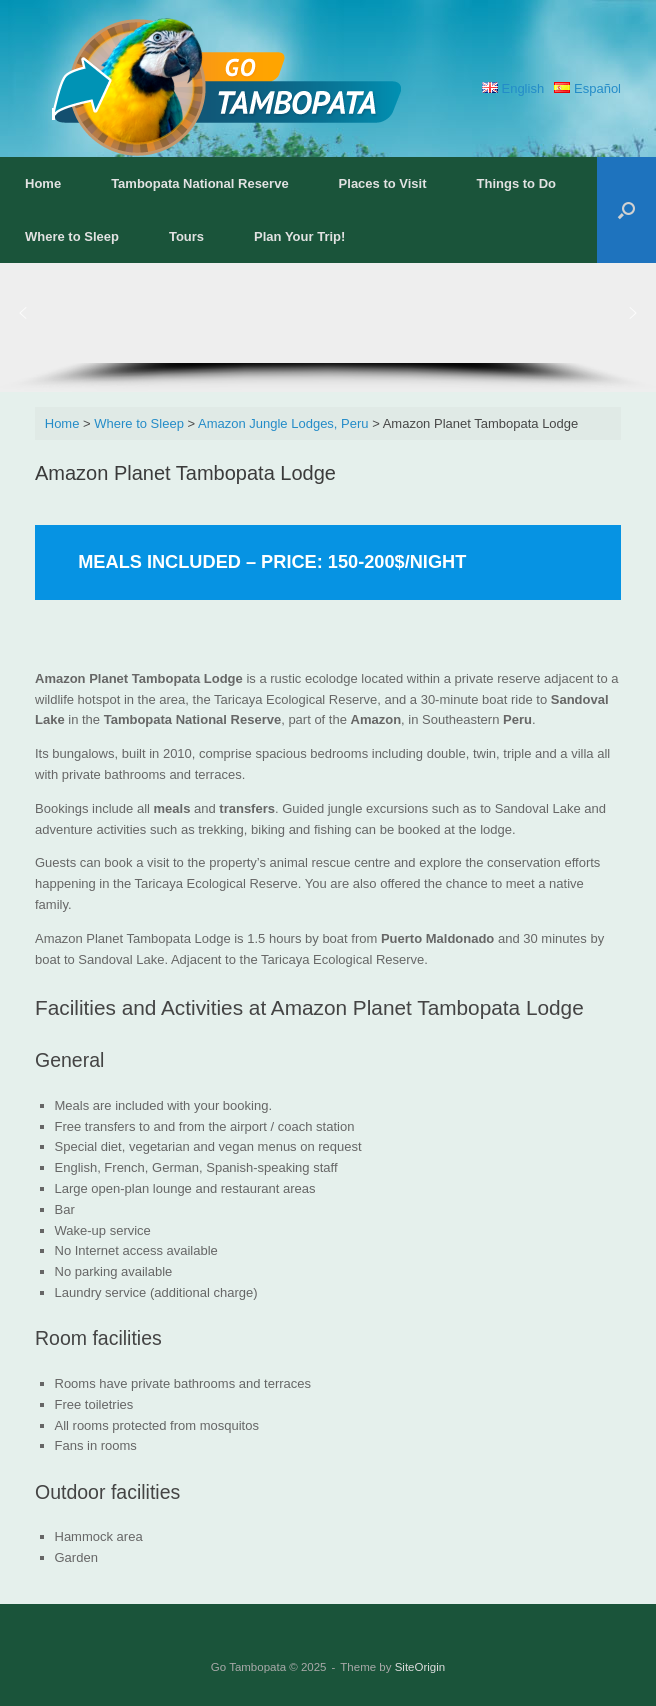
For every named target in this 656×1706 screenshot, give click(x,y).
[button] (626, 210)
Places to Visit (383, 183)
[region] (328, 327)
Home (43, 183)
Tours (186, 236)
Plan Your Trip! (299, 236)
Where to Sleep (72, 236)
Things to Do (516, 183)
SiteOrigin (420, 1667)
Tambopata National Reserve (199, 183)
